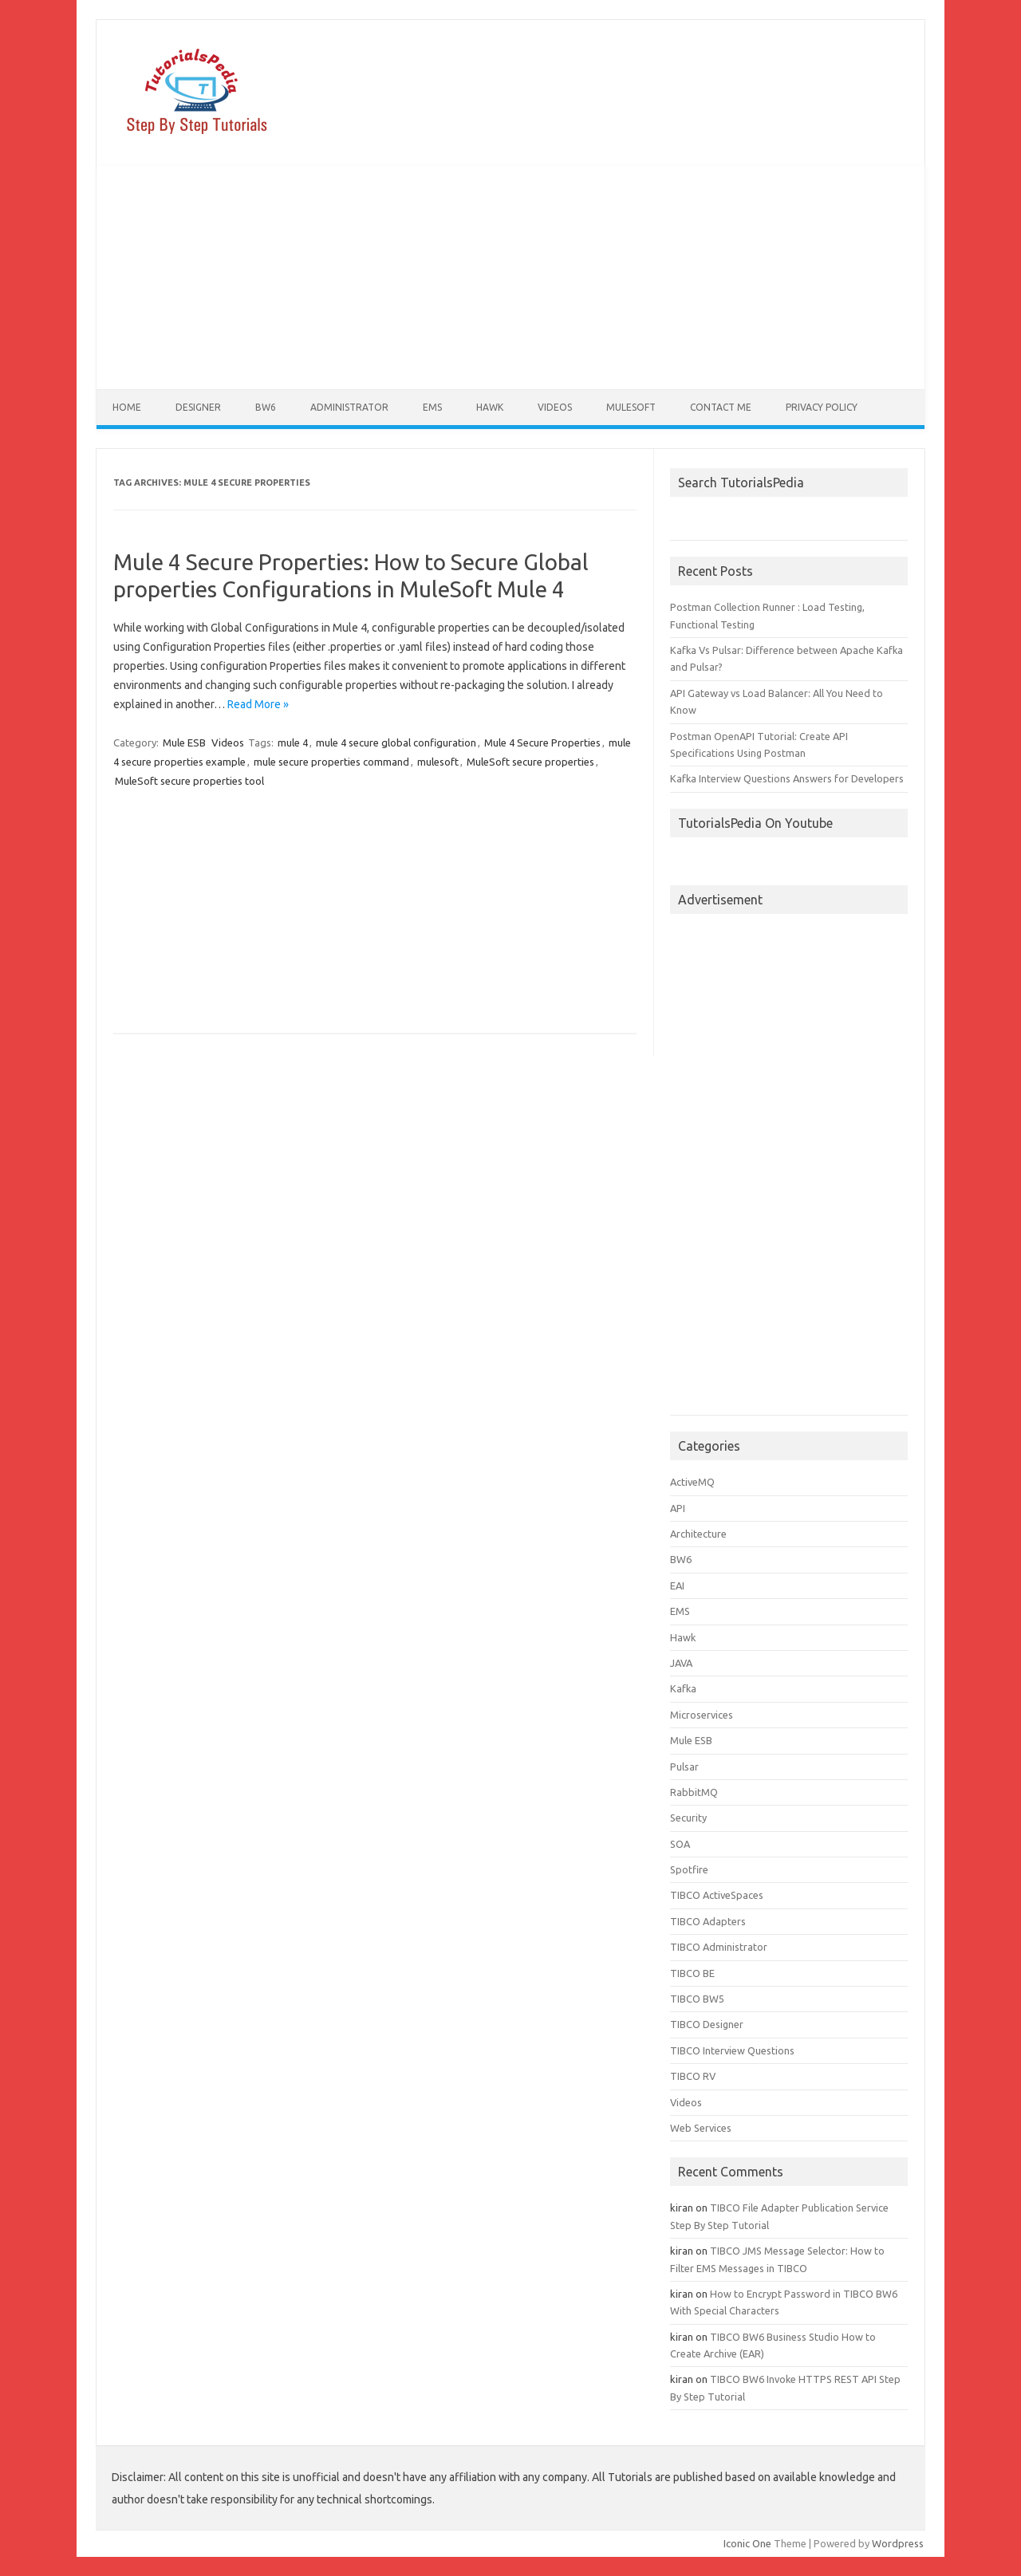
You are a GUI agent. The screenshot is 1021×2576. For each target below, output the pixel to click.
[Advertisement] (510, 277)
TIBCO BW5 (697, 1998)
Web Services (700, 2127)
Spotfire (689, 1869)
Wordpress (898, 2543)
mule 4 (293, 742)
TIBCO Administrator (718, 1946)
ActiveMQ (692, 1481)
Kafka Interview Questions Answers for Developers (787, 778)
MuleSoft (631, 407)
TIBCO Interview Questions (732, 2050)
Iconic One (747, 2543)
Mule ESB (184, 742)
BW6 (265, 407)
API (677, 1508)
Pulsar (684, 1766)
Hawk (489, 407)
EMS (432, 407)
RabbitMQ (694, 1792)
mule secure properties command (331, 761)
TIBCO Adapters (708, 1921)
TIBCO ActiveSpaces (716, 1894)
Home (126, 407)
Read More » (258, 704)
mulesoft (438, 761)
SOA (680, 1843)
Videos (555, 407)
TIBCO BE (692, 1973)
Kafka (683, 1688)
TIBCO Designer (706, 2024)
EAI (677, 1585)
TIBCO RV (692, 2076)
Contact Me (720, 407)
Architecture (698, 1533)
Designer (198, 407)
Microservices (701, 1714)
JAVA (681, 1662)
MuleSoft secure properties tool (189, 780)
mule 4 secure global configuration (396, 742)
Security (688, 1817)
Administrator (349, 407)
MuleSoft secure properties (530, 761)
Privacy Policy (821, 407)
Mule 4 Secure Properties (542, 742)
